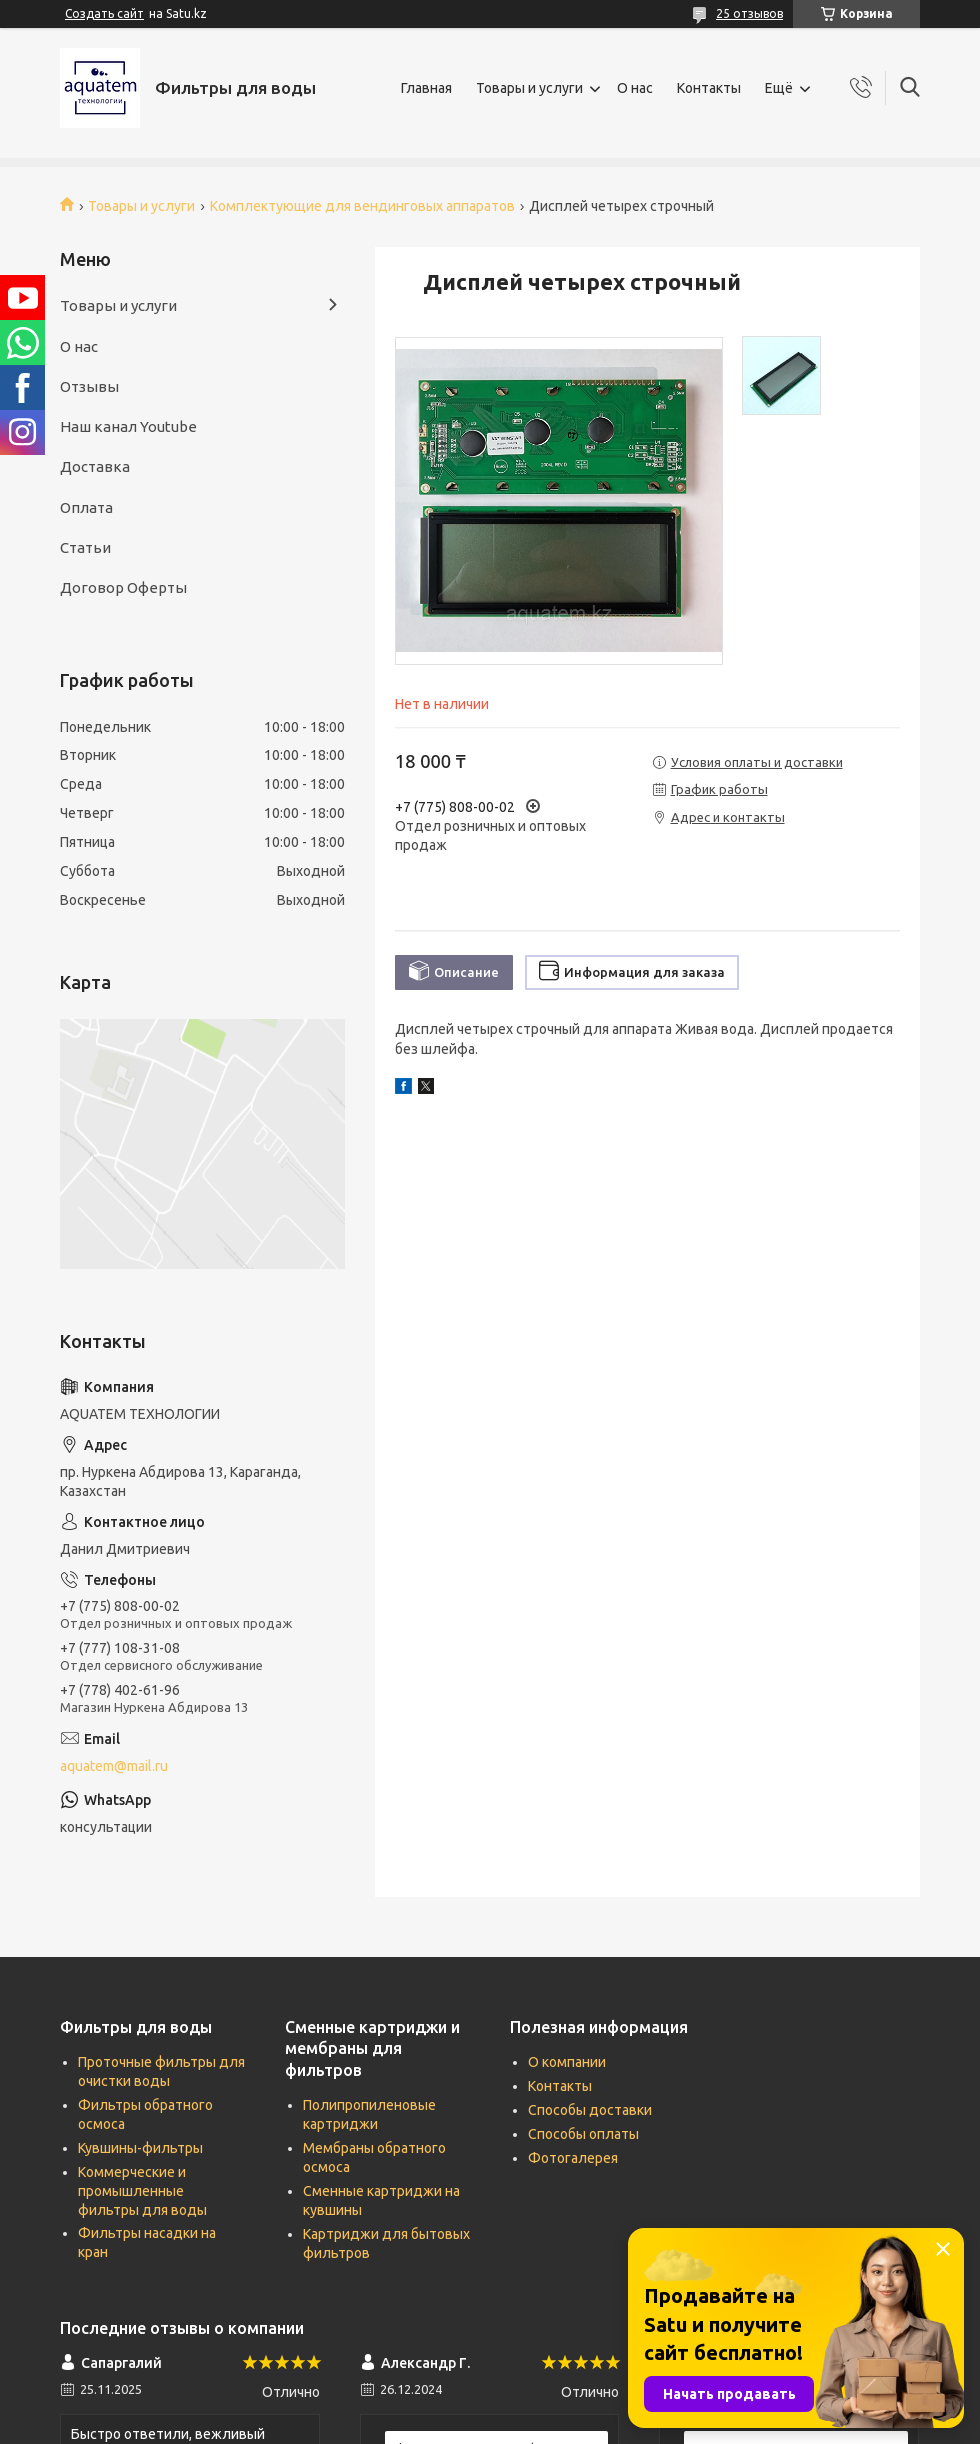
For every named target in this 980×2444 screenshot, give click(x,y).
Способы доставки (590, 2110)
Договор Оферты (123, 587)
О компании (567, 2062)
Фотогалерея (573, 2158)
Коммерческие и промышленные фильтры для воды (142, 2191)
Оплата (86, 507)
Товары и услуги (529, 88)
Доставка (95, 466)
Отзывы (89, 386)
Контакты (709, 88)
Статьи (85, 547)
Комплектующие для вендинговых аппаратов (362, 206)
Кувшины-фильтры (140, 2148)
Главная (426, 88)
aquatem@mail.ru (114, 1766)
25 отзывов (749, 13)
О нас (635, 88)
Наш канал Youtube (128, 426)
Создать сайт (104, 13)
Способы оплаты (583, 2134)
